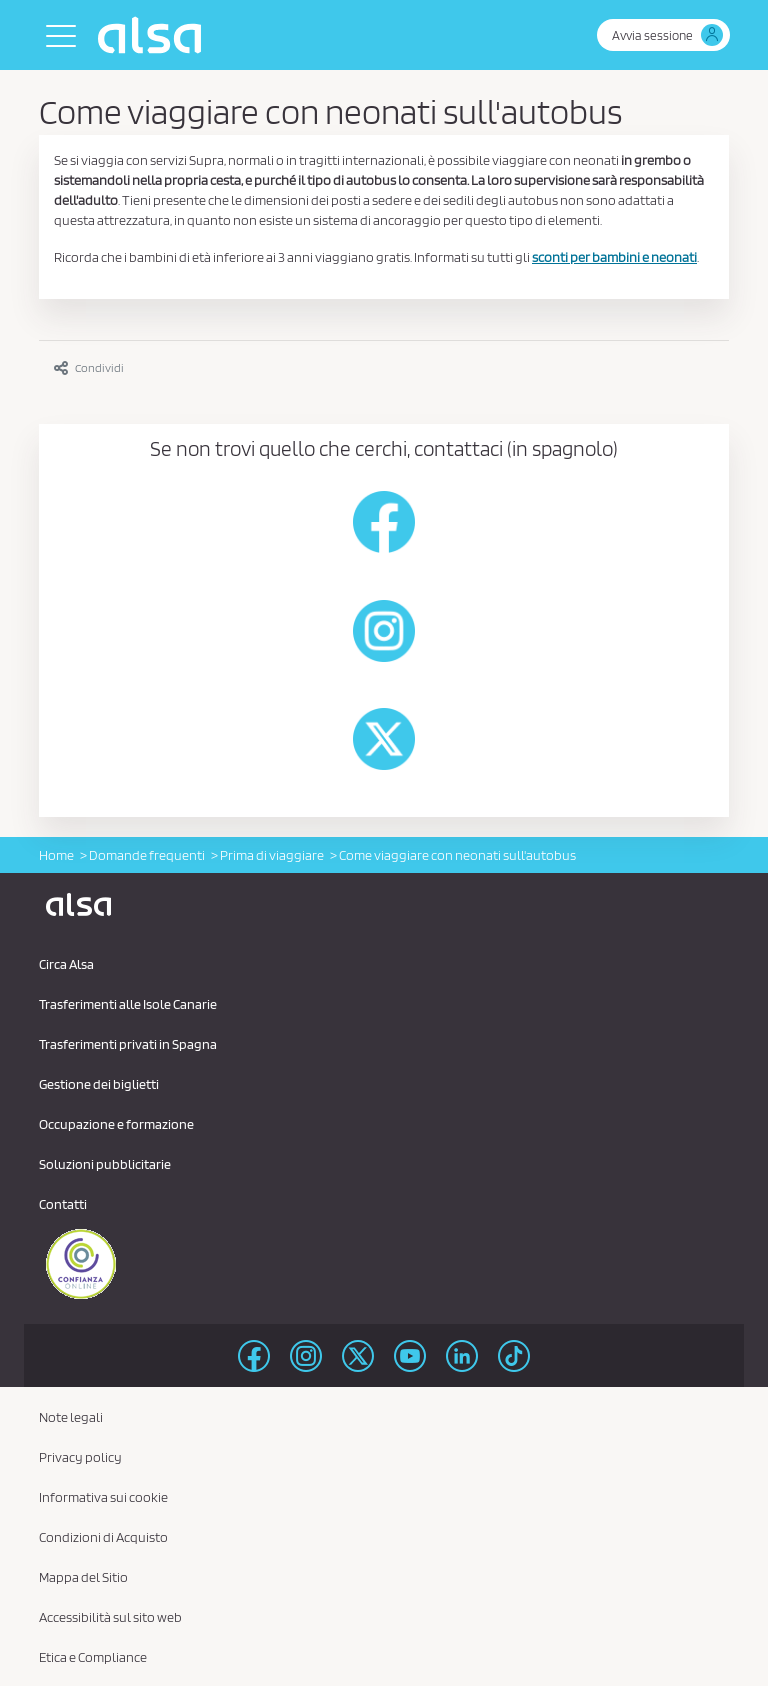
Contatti (63, 1204)
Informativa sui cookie (103, 1497)
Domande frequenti (147, 855)
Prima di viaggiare (272, 855)
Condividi (89, 367)
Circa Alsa (66, 964)
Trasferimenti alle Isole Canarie (128, 1004)
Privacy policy (80, 1457)
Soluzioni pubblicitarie (105, 1164)
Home (56, 855)
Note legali (71, 1417)
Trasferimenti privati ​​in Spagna (128, 1044)
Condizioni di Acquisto (103, 1537)
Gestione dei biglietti (99, 1084)
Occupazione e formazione (116, 1124)
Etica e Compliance (93, 1657)
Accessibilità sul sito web (110, 1617)
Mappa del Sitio (83, 1577)
